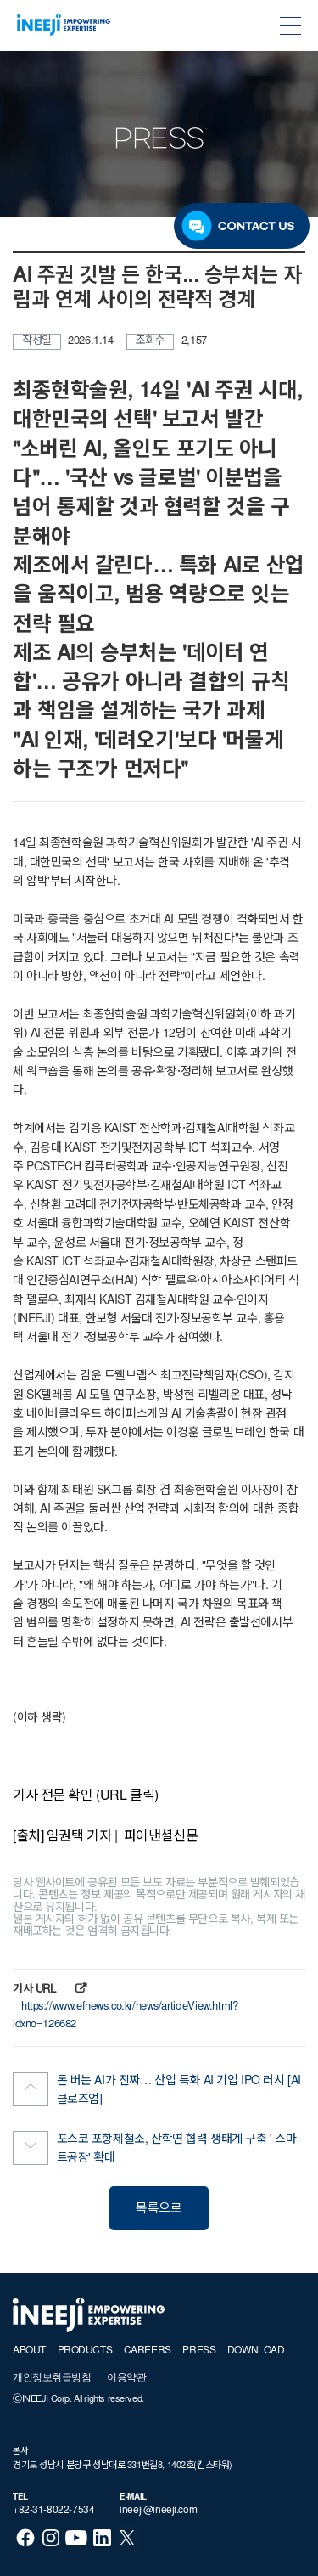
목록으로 (158, 2209)
